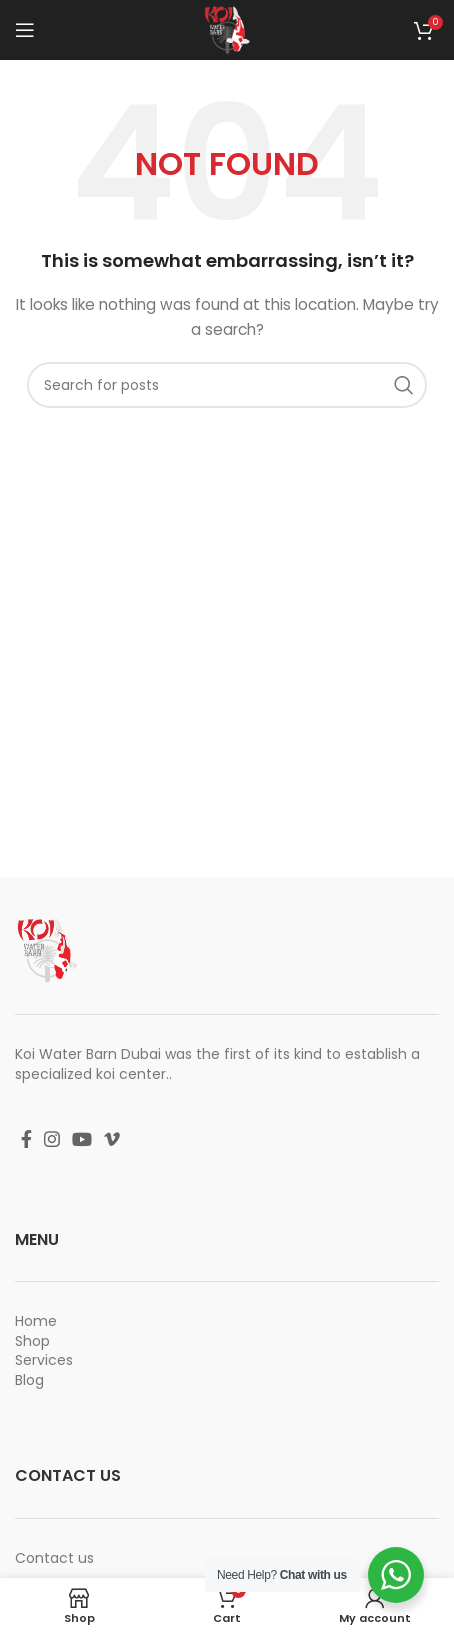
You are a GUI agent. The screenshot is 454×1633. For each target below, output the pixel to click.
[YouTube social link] (82, 1139)
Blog (29, 1380)
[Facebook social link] (26, 1139)
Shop (32, 1341)
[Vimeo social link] (112, 1139)
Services (44, 1360)
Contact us (54, 1558)
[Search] (227, 385)
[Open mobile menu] (25, 30)
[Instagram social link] (52, 1139)
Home (36, 1321)
